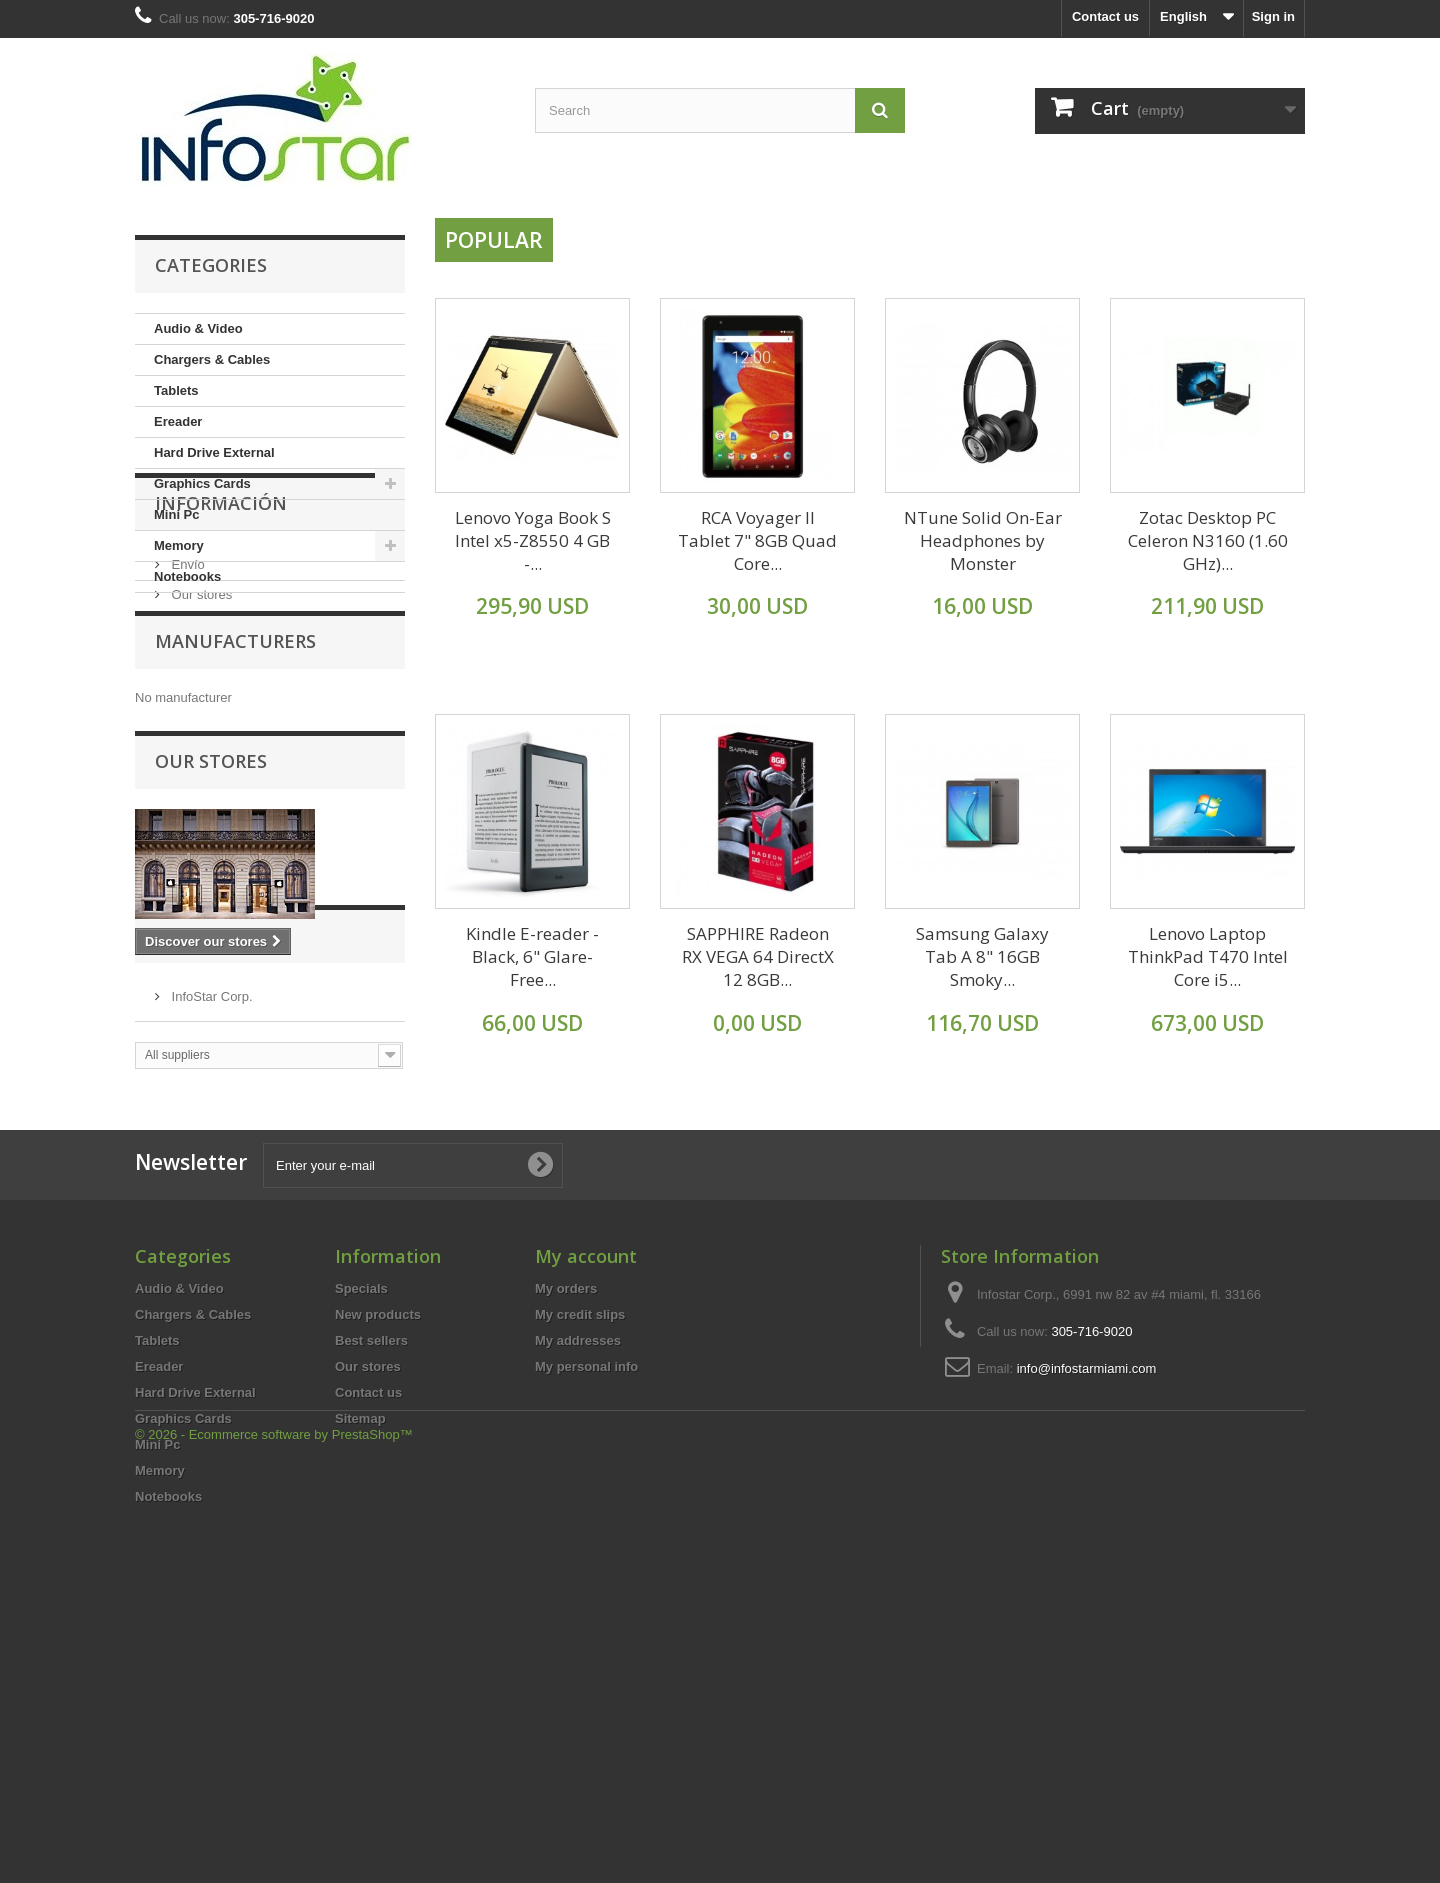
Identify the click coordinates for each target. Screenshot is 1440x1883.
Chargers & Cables (212, 359)
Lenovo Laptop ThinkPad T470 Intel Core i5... (1208, 956)
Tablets (176, 390)
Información (221, 653)
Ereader (178, 421)
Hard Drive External (214, 452)
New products (378, 1574)
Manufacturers (235, 812)
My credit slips (580, 1574)
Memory (179, 545)
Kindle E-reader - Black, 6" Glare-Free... (532, 956)
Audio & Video (198, 328)
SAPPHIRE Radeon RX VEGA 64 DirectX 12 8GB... (758, 956)
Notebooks (187, 576)
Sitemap (360, 1678)
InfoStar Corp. (210, 1237)
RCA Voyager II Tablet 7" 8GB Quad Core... (757, 540)
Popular (494, 240)
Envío (186, 706)
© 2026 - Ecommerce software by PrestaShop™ (274, 1828)
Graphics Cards (202, 483)
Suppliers (202, 1184)
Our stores (200, 736)
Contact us (1105, 16)
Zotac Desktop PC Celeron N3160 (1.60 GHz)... (1208, 540)
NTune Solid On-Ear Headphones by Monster (983, 540)
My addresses (578, 1600)
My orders (566, 1548)
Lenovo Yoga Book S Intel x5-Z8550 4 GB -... (533, 540)
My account (586, 1516)
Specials (361, 1548)
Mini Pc (177, 514)
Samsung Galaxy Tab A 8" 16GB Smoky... (982, 956)
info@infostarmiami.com (1087, 1628)
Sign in (1273, 16)
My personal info (586, 1626)
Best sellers (371, 1600)
